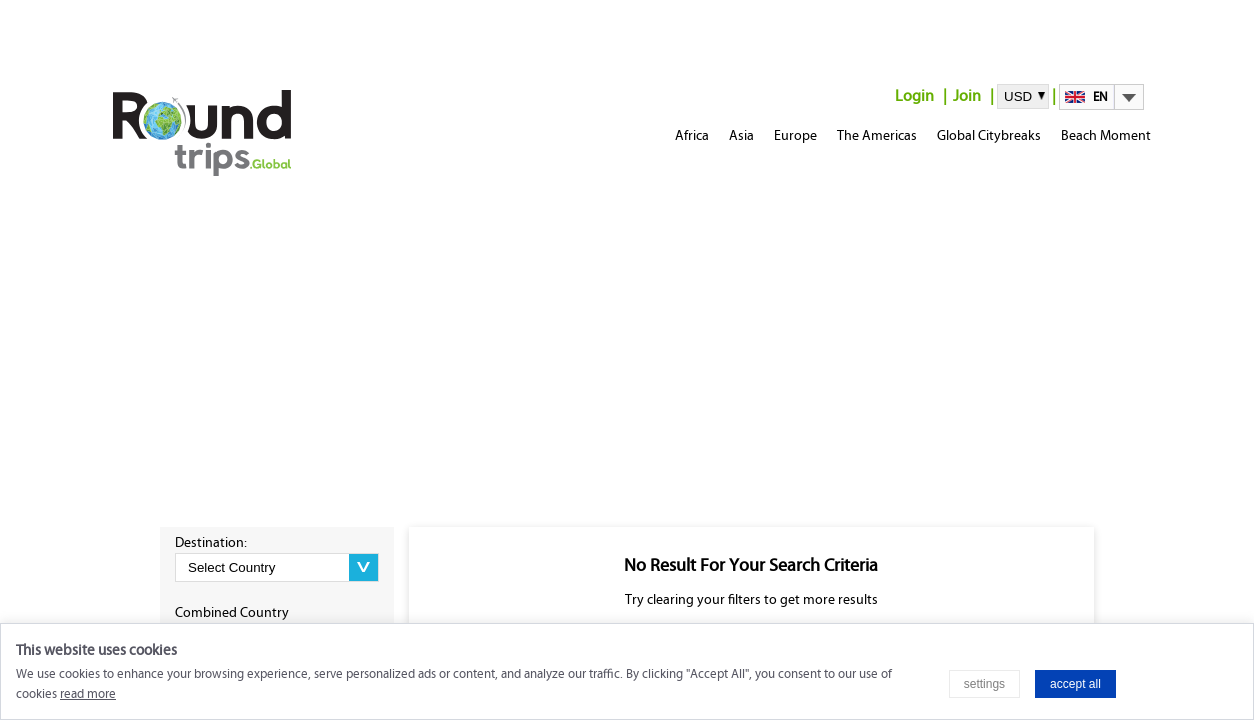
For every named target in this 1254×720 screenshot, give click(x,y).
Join (967, 95)
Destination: (211, 542)
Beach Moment (1106, 135)
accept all (1075, 684)
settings (984, 684)
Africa (692, 135)
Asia (741, 135)
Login (914, 95)
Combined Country (232, 612)
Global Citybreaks (989, 135)
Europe (795, 135)
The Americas (877, 135)
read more (88, 694)
